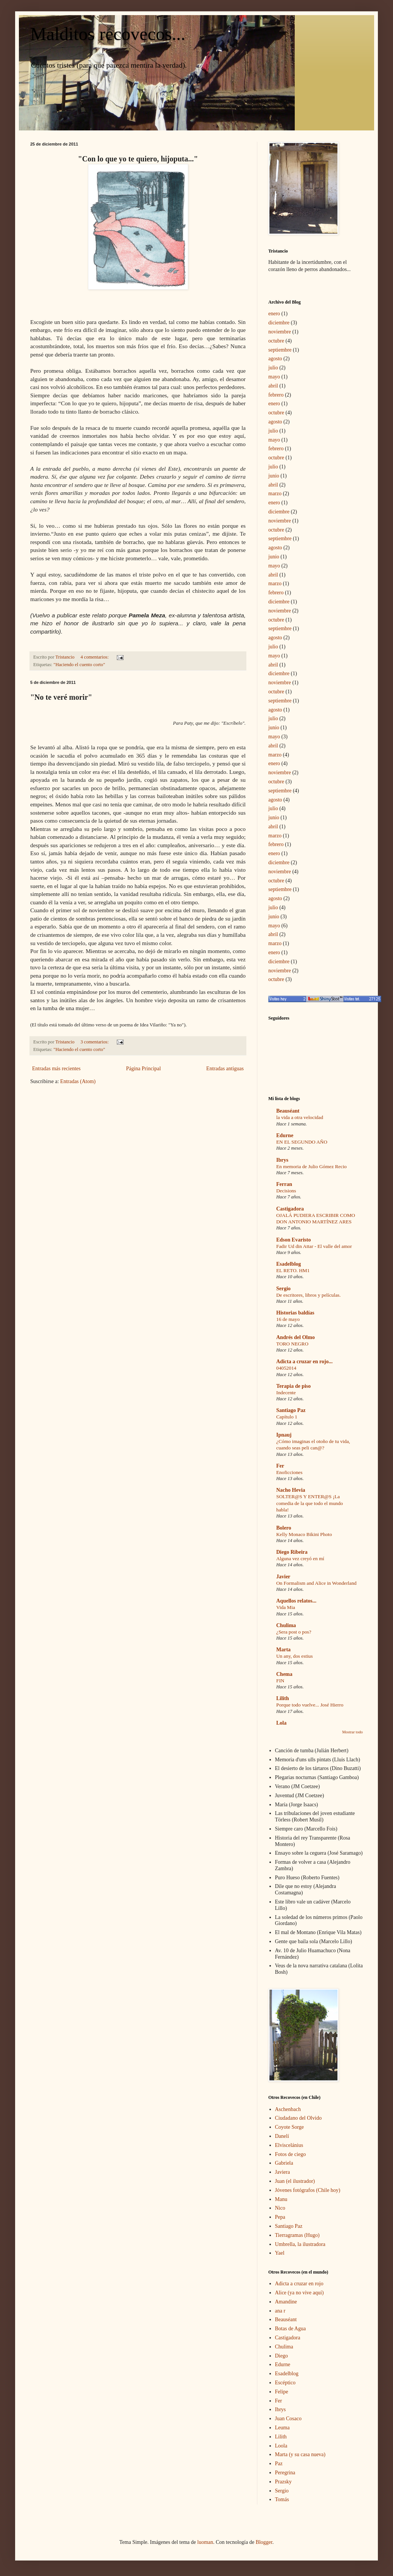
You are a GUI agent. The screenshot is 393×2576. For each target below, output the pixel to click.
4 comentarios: (95, 657)
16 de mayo (288, 1319)
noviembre (279, 332)
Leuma (282, 2427)
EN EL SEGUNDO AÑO (301, 1142)
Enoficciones (289, 1472)
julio (273, 367)
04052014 (286, 1368)
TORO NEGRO (292, 1344)
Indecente (286, 1392)
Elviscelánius (289, 2145)
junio (273, 476)
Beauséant (287, 1111)
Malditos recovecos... (108, 34)
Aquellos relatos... (296, 1601)
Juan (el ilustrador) (295, 2181)
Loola (281, 2446)
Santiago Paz (290, 1410)
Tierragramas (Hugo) (297, 2235)
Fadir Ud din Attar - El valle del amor (314, 1246)
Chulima (286, 1625)
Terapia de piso (293, 1386)
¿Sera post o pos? (293, 1632)
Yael (280, 2253)
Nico (280, 2208)
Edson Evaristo (293, 1240)
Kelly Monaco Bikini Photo (304, 1534)
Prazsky (283, 2482)
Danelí (282, 2136)
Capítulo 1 (286, 1417)
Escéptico (285, 2382)
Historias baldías (295, 1313)
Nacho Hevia (290, 1490)
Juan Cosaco (288, 2418)
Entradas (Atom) (78, 1081)
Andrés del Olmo (295, 1337)
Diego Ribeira (292, 1552)
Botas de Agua (290, 2328)
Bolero (283, 1528)
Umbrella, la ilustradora (300, 2244)
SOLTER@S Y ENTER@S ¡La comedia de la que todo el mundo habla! (309, 1503)
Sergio (283, 1288)
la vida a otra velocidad (299, 1117)
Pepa (280, 2217)
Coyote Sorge (289, 2127)
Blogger (263, 2542)
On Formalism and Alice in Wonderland (316, 1583)
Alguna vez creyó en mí (300, 1558)
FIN (280, 1680)
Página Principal (143, 1068)
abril (273, 386)
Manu (281, 2199)
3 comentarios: (95, 1042)
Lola (281, 1723)
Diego (281, 2356)
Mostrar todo (352, 1732)
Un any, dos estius (294, 1656)
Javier (283, 1576)
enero (274, 313)
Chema (284, 1674)
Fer (280, 1466)
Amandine (286, 2302)
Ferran (284, 1184)
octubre (276, 341)
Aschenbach (288, 2109)
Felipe (281, 2392)
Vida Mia (285, 1607)
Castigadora (290, 1209)
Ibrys (282, 1160)
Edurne (284, 1135)
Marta (283, 1649)
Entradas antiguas (225, 1068)
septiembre (279, 350)
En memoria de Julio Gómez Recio (311, 1166)
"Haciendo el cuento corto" (79, 664)
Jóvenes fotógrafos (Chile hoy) (307, 2190)
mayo (274, 377)
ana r (280, 2311)
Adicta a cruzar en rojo (299, 2283)
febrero (275, 395)
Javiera (282, 2172)
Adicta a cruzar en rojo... (304, 1361)
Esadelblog (288, 1264)
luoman (205, 2542)
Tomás (282, 2499)
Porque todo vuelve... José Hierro (309, 1705)
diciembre (278, 322)
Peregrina (285, 2472)
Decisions (286, 1190)
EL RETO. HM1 (292, 1270)
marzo (275, 493)
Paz (279, 2463)
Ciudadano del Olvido (298, 2118)
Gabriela (284, 2163)
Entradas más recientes (56, 1068)
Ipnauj (283, 1435)
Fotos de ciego (290, 2154)
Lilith (282, 1698)
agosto (275, 358)
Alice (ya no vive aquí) (299, 2292)
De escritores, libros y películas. (308, 1295)
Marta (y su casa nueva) (300, 2454)
